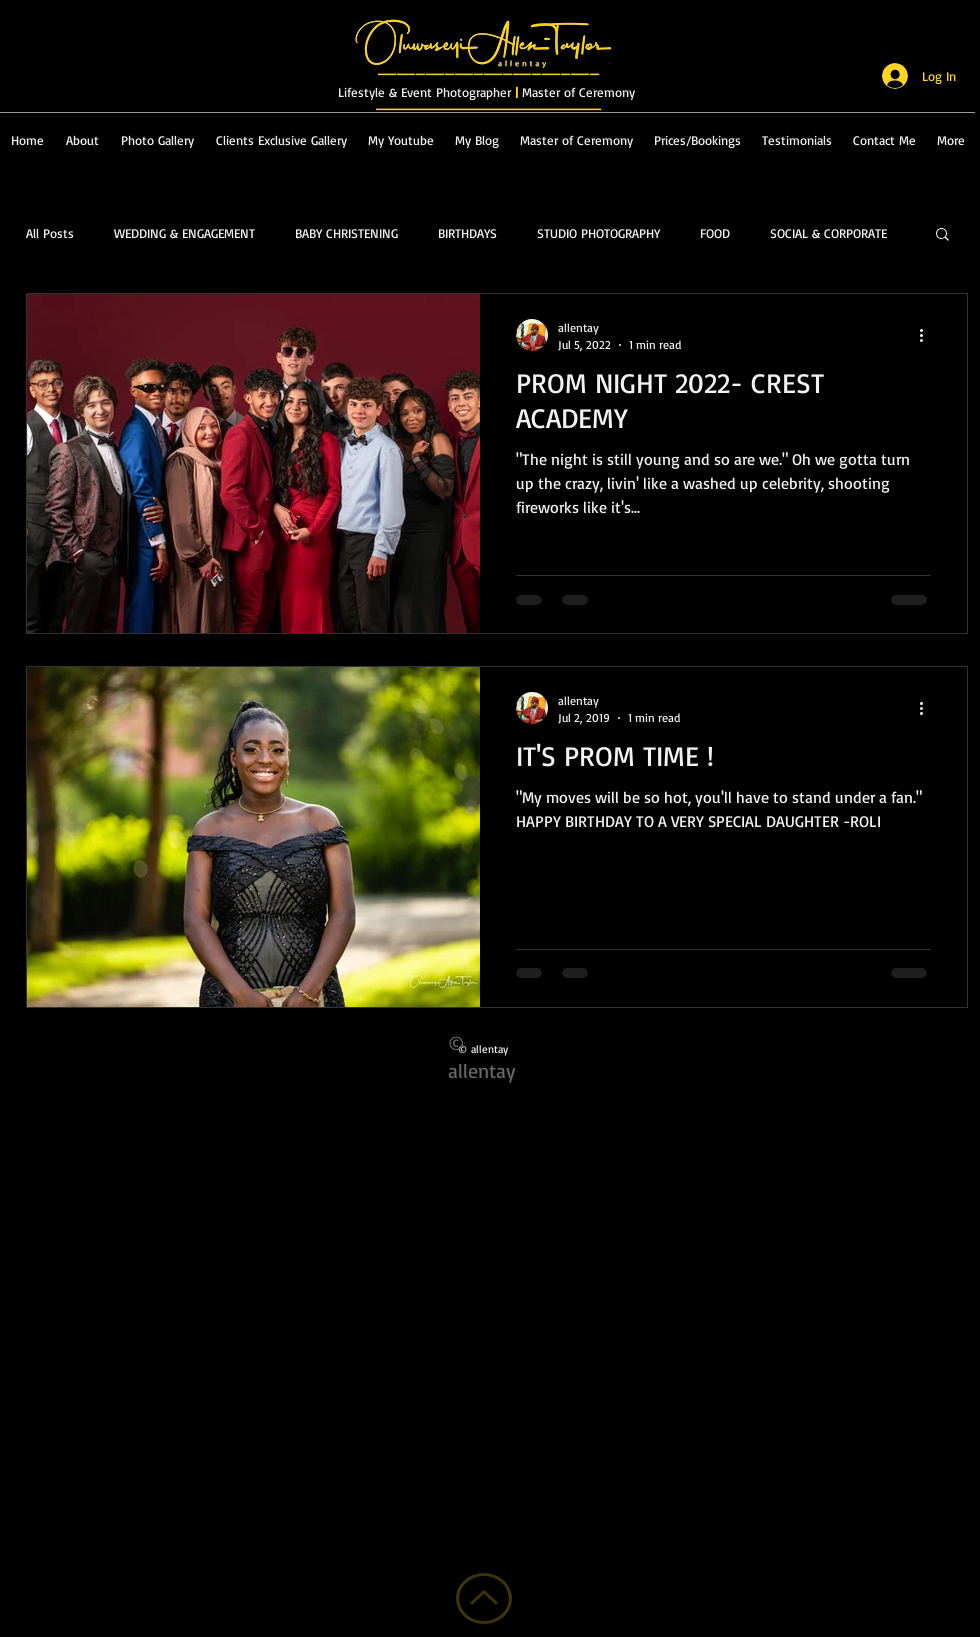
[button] (942, 235)
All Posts (50, 233)
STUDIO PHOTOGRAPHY (598, 233)
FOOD (715, 233)
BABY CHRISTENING (346, 233)
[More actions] (928, 335)
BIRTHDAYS (467, 233)
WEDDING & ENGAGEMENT (184, 233)
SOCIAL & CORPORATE (828, 233)
